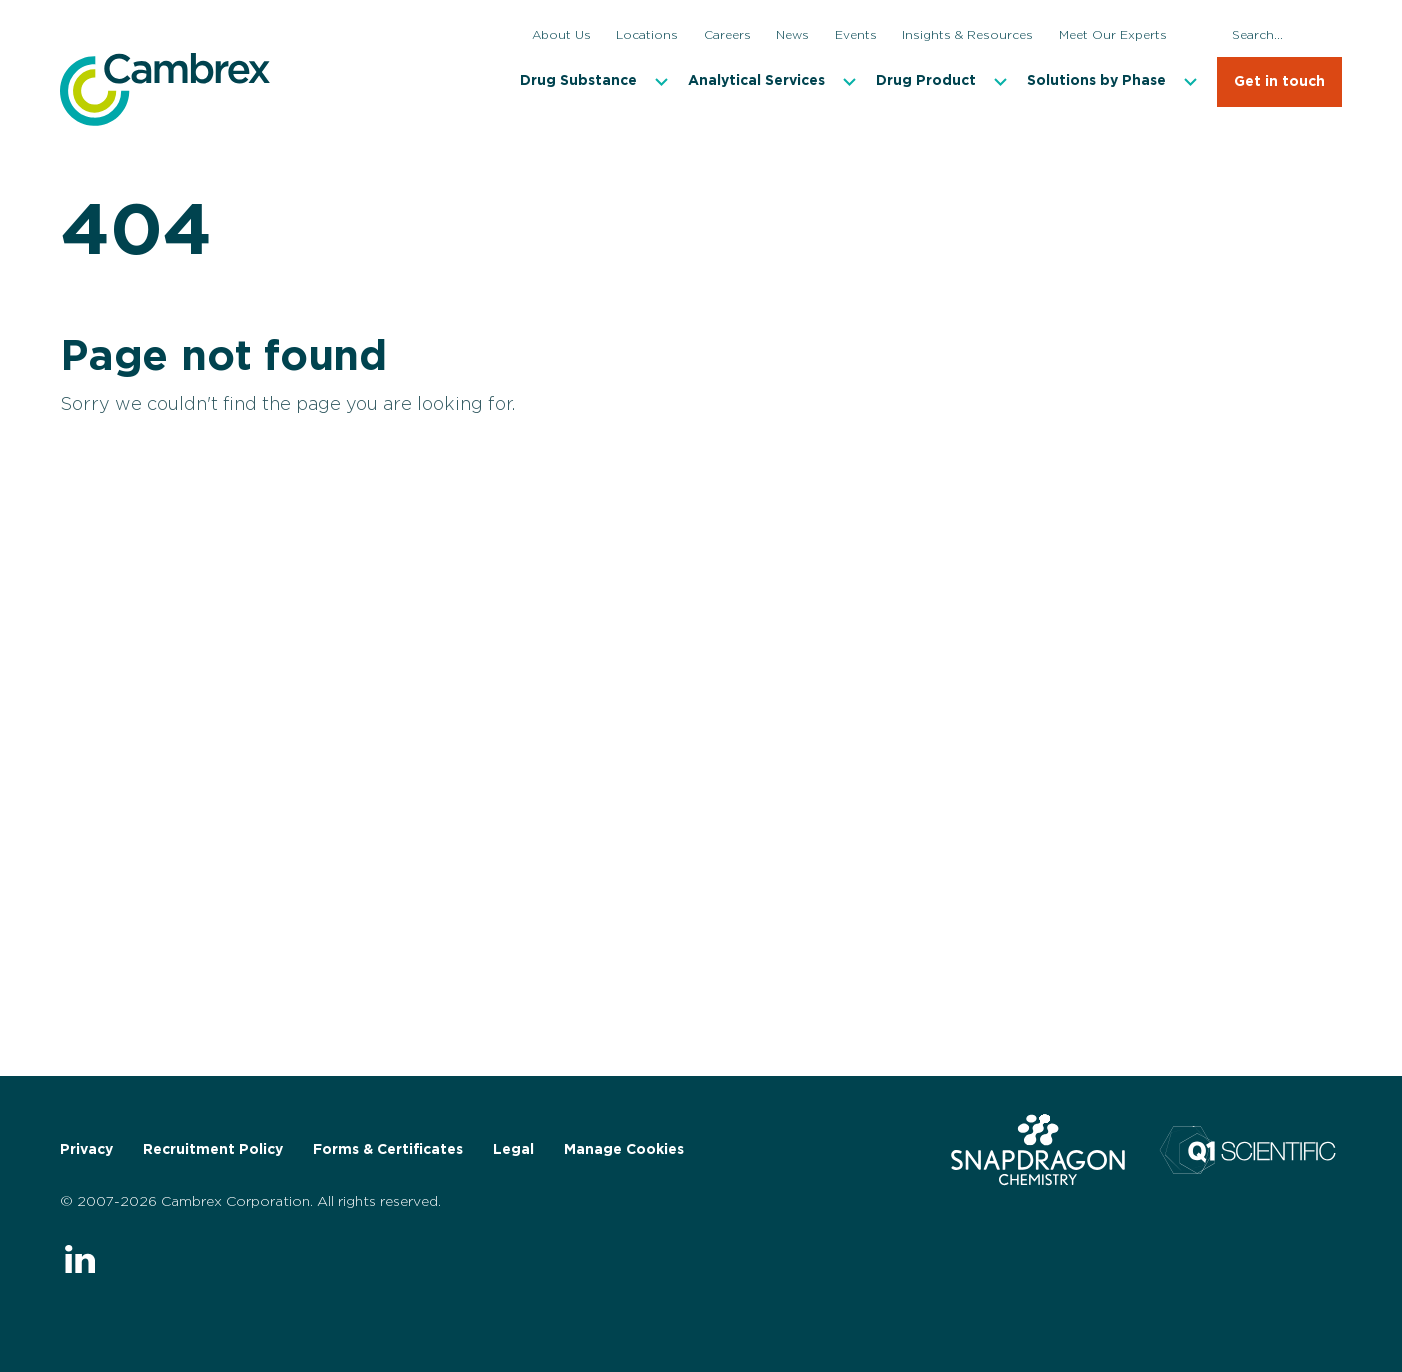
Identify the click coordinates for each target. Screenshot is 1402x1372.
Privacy (86, 1150)
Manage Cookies (624, 1150)
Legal (513, 1150)
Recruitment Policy (213, 1150)
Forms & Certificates (388, 1150)
